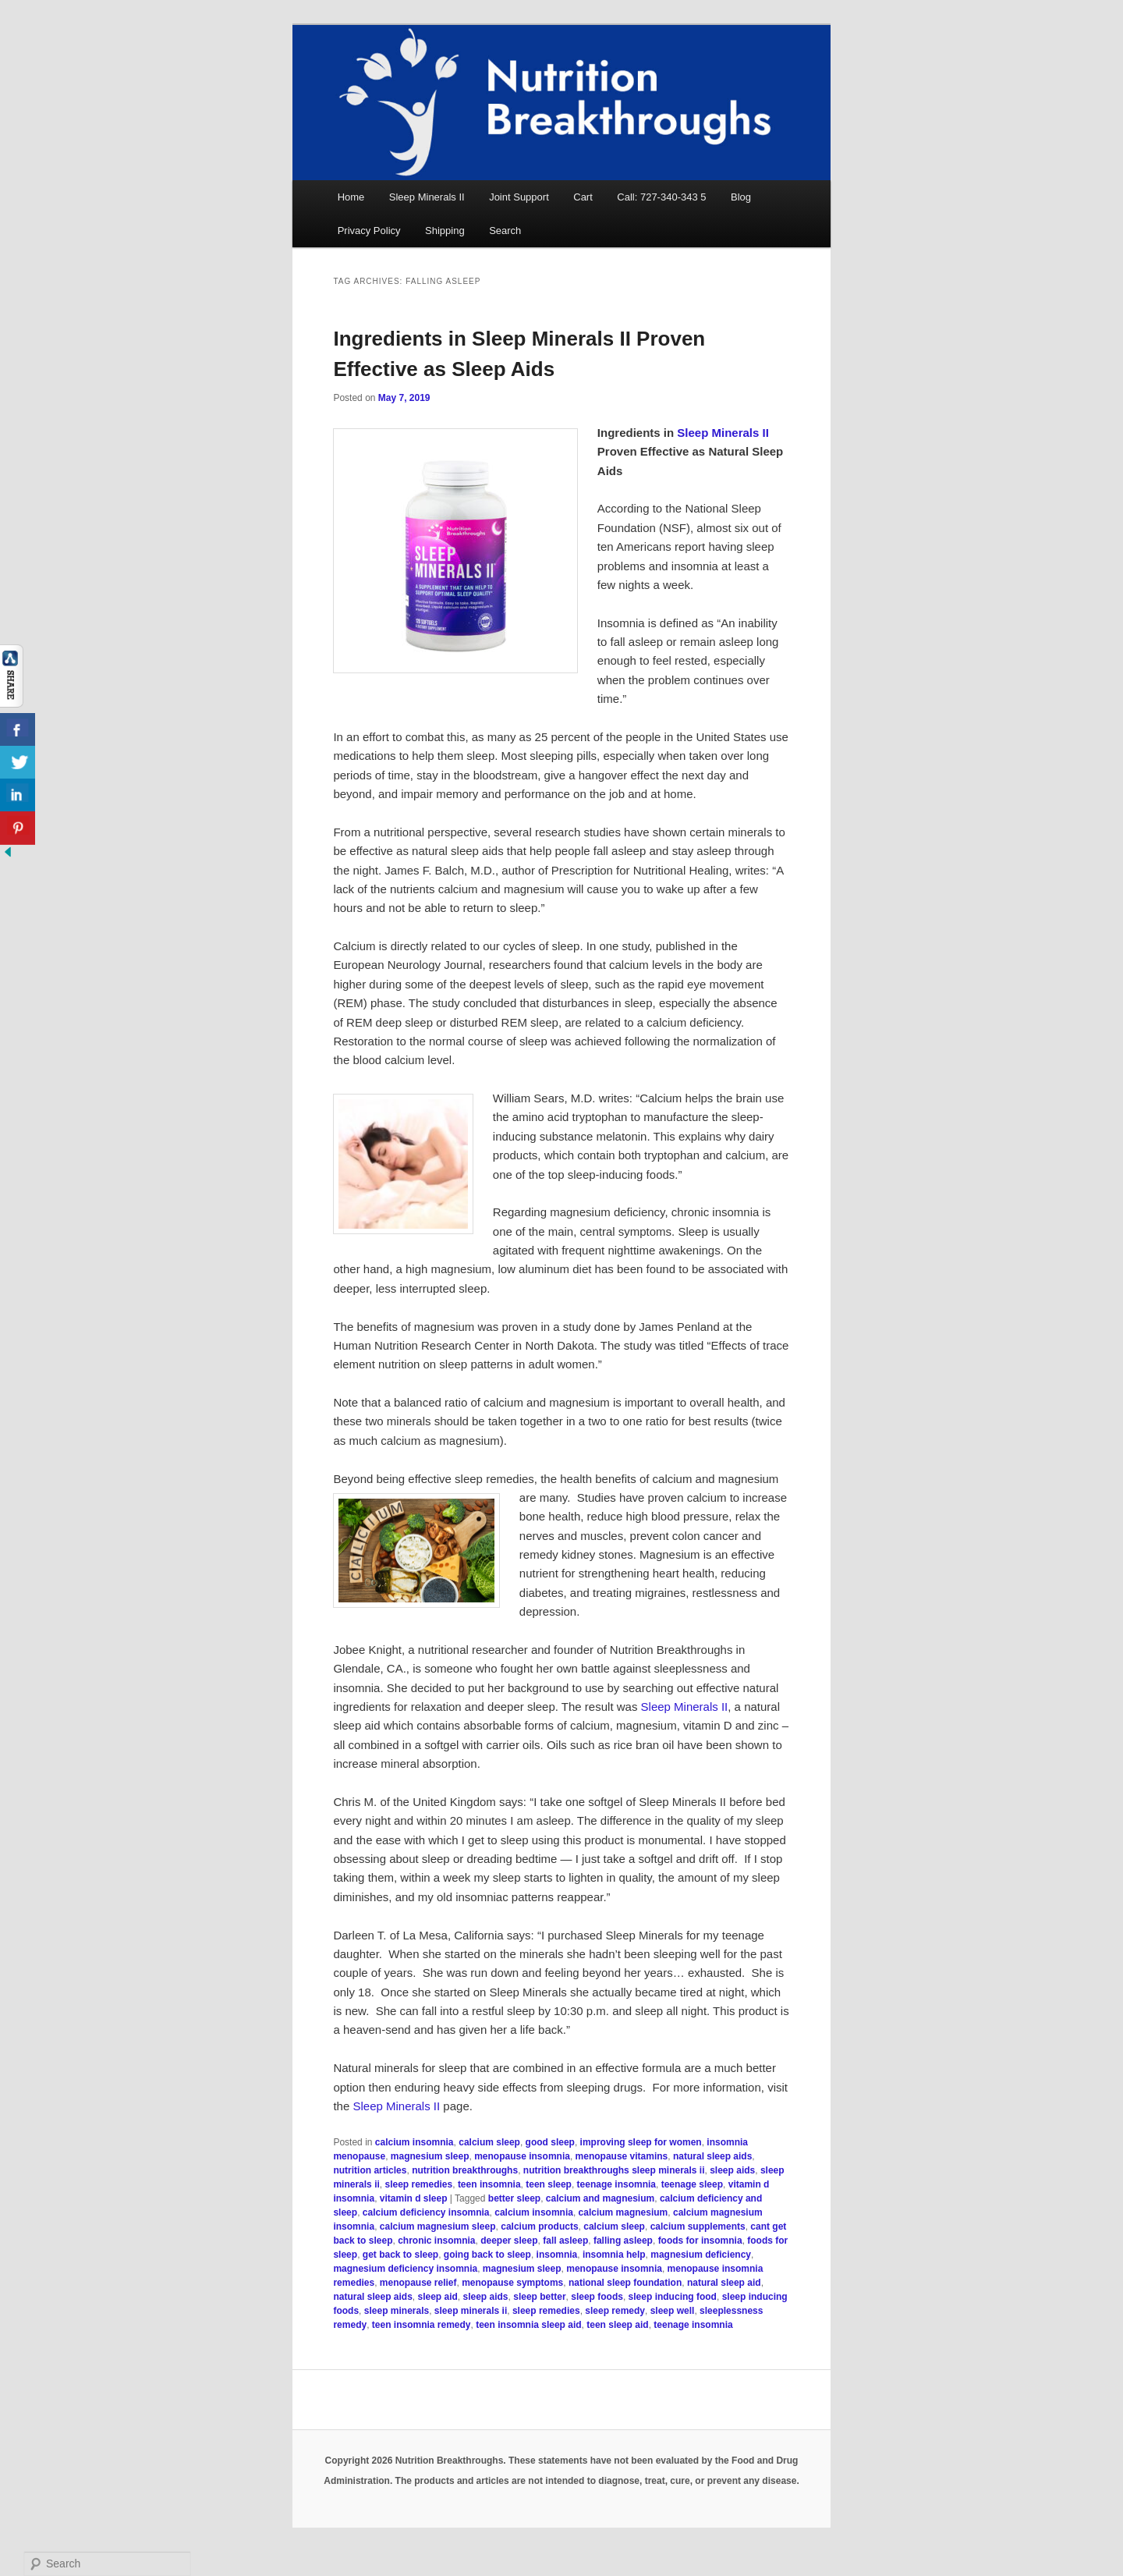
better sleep (514, 2198)
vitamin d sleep (414, 2198)
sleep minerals (396, 2310)
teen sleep (549, 2184)
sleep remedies (418, 2184)
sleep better (539, 2296)
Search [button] (505, 230)
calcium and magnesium (600, 2198)
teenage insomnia (616, 2184)
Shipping (445, 230)
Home (351, 197)
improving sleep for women (641, 2142)
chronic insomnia (436, 2240)
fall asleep (565, 2240)
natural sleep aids (712, 2156)
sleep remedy (615, 2310)
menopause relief (418, 2282)
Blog (741, 197)
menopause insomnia (522, 2156)
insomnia (557, 2254)
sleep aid (437, 2296)
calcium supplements (698, 2226)
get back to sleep (400, 2254)
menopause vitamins (622, 2156)
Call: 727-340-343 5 (661, 197)
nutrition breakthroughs (465, 2170)
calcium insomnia (414, 2142)
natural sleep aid (724, 2282)
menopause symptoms (512, 2282)
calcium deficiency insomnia (426, 2212)
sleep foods (597, 2296)
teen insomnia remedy (421, 2324)
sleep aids (732, 2170)
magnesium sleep (430, 2156)
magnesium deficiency (700, 2254)
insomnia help (614, 2254)
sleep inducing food (673, 2296)
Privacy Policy (369, 230)
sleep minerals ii (470, 2310)
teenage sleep (692, 2184)
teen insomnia (489, 2184)
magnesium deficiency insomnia (405, 2268)
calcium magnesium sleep (438, 2226)
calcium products (539, 2226)
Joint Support (519, 197)
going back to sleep (487, 2254)
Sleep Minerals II (427, 197)
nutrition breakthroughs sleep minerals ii (614, 2170)
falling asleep (623, 2240)
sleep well (672, 2310)
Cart (583, 197)
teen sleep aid (617, 2324)
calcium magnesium (623, 2212)
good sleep (550, 2142)
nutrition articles (369, 2170)
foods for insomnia (700, 2240)
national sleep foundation (625, 2282)
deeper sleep (508, 2240)
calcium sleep (489, 2142)
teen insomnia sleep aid (528, 2324)
